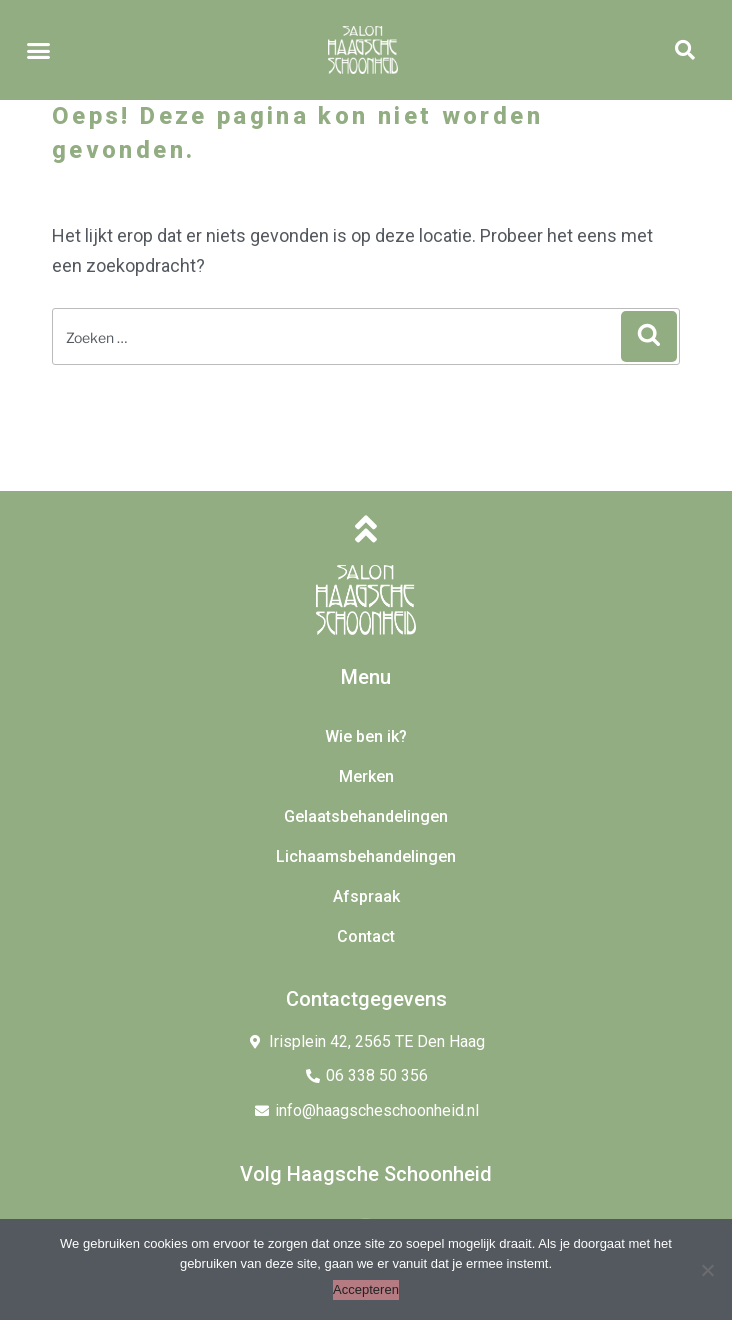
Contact (366, 936)
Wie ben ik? (366, 736)
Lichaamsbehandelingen (366, 856)
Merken (366, 776)
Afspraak (366, 896)
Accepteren (366, 1289)
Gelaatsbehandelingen (366, 816)
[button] (39, 50)
